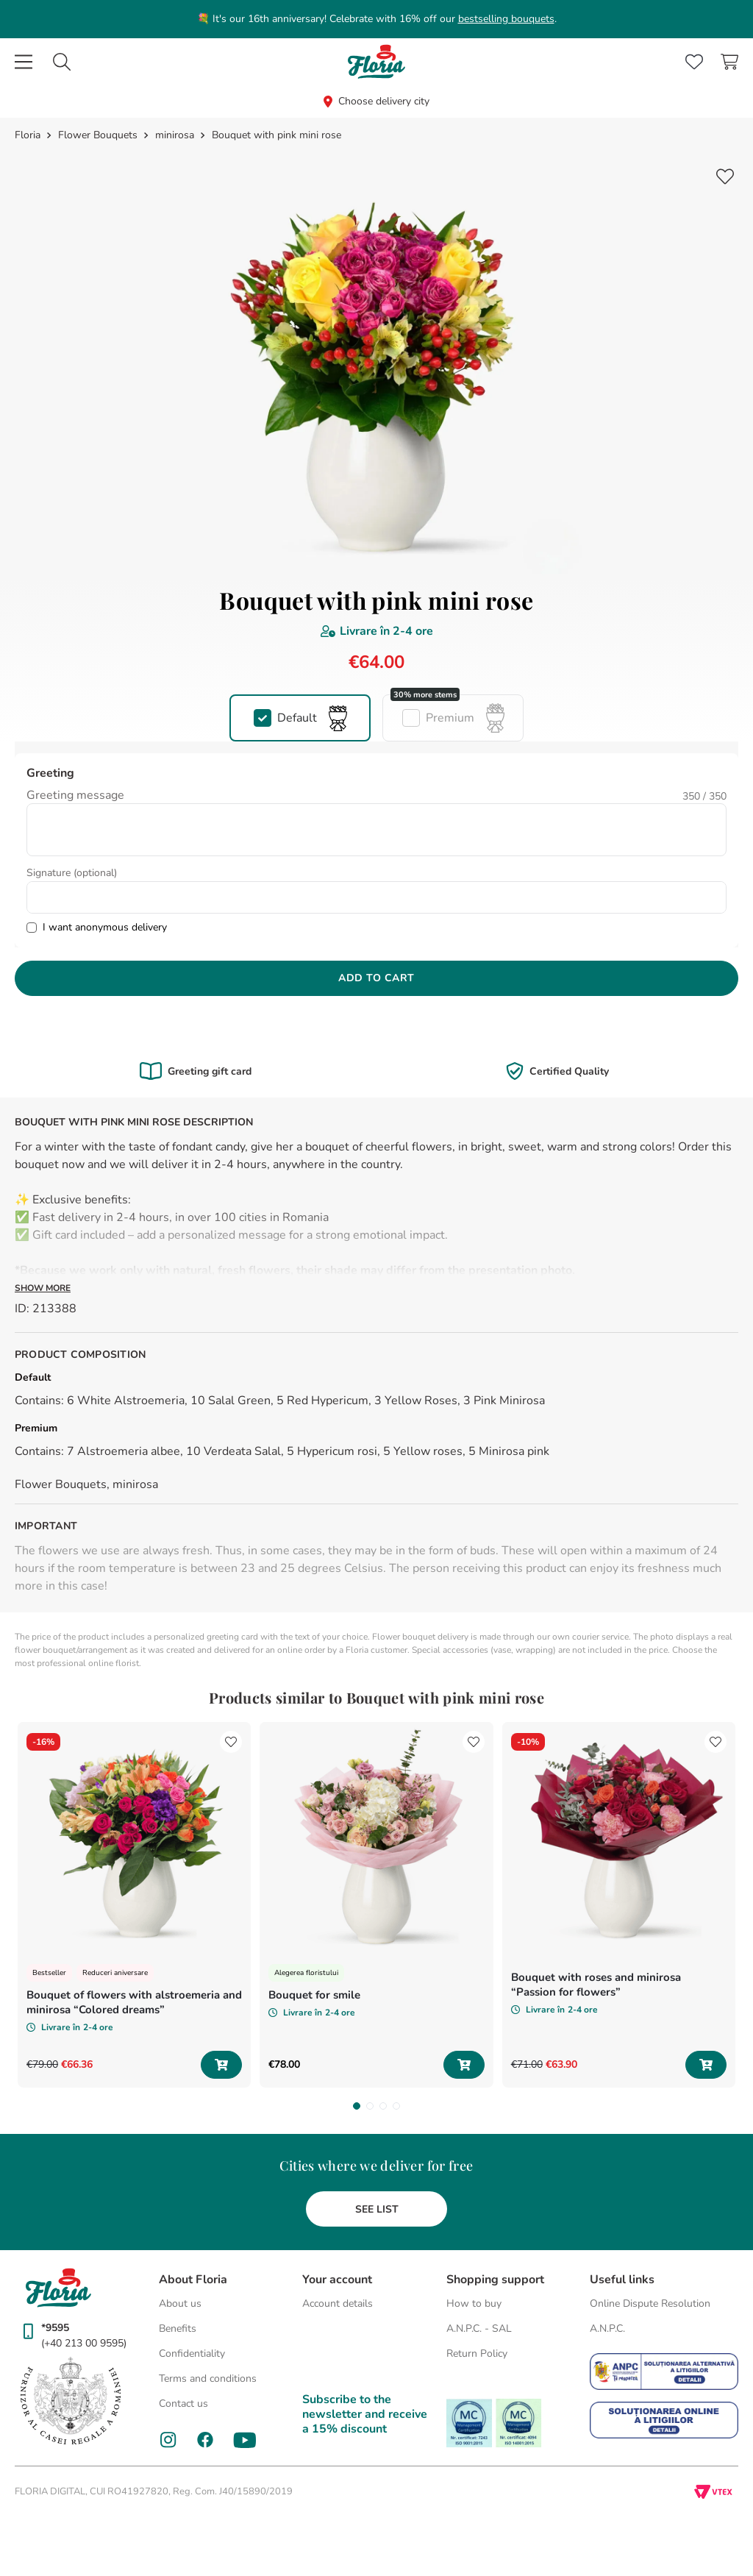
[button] (300, 717)
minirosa (174, 135)
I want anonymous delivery (105, 927)
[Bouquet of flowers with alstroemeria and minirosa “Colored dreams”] (134, 1905)
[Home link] (29, 135)
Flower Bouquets (98, 135)
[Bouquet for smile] (376, 1905)
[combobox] (61, 61)
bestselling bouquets (506, 19)
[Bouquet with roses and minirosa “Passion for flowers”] (618, 1905)
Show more (43, 1288)
